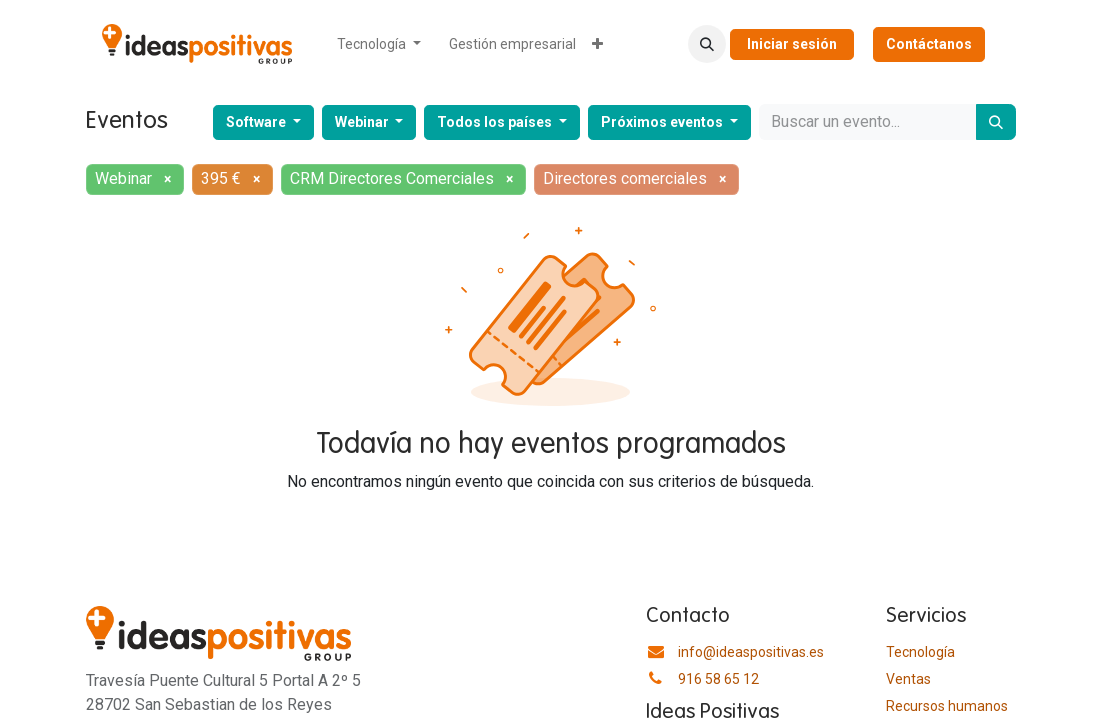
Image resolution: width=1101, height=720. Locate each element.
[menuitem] (379, 44)
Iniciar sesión (792, 44)
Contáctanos (929, 44)
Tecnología (920, 652)
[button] (707, 44)
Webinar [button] (363, 122)
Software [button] (257, 122)
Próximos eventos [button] (663, 122)
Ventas (908, 679)
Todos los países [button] (496, 122)
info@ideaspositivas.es (751, 652)
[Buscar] (996, 122)
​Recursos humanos (947, 706)
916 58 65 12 (718, 679)
